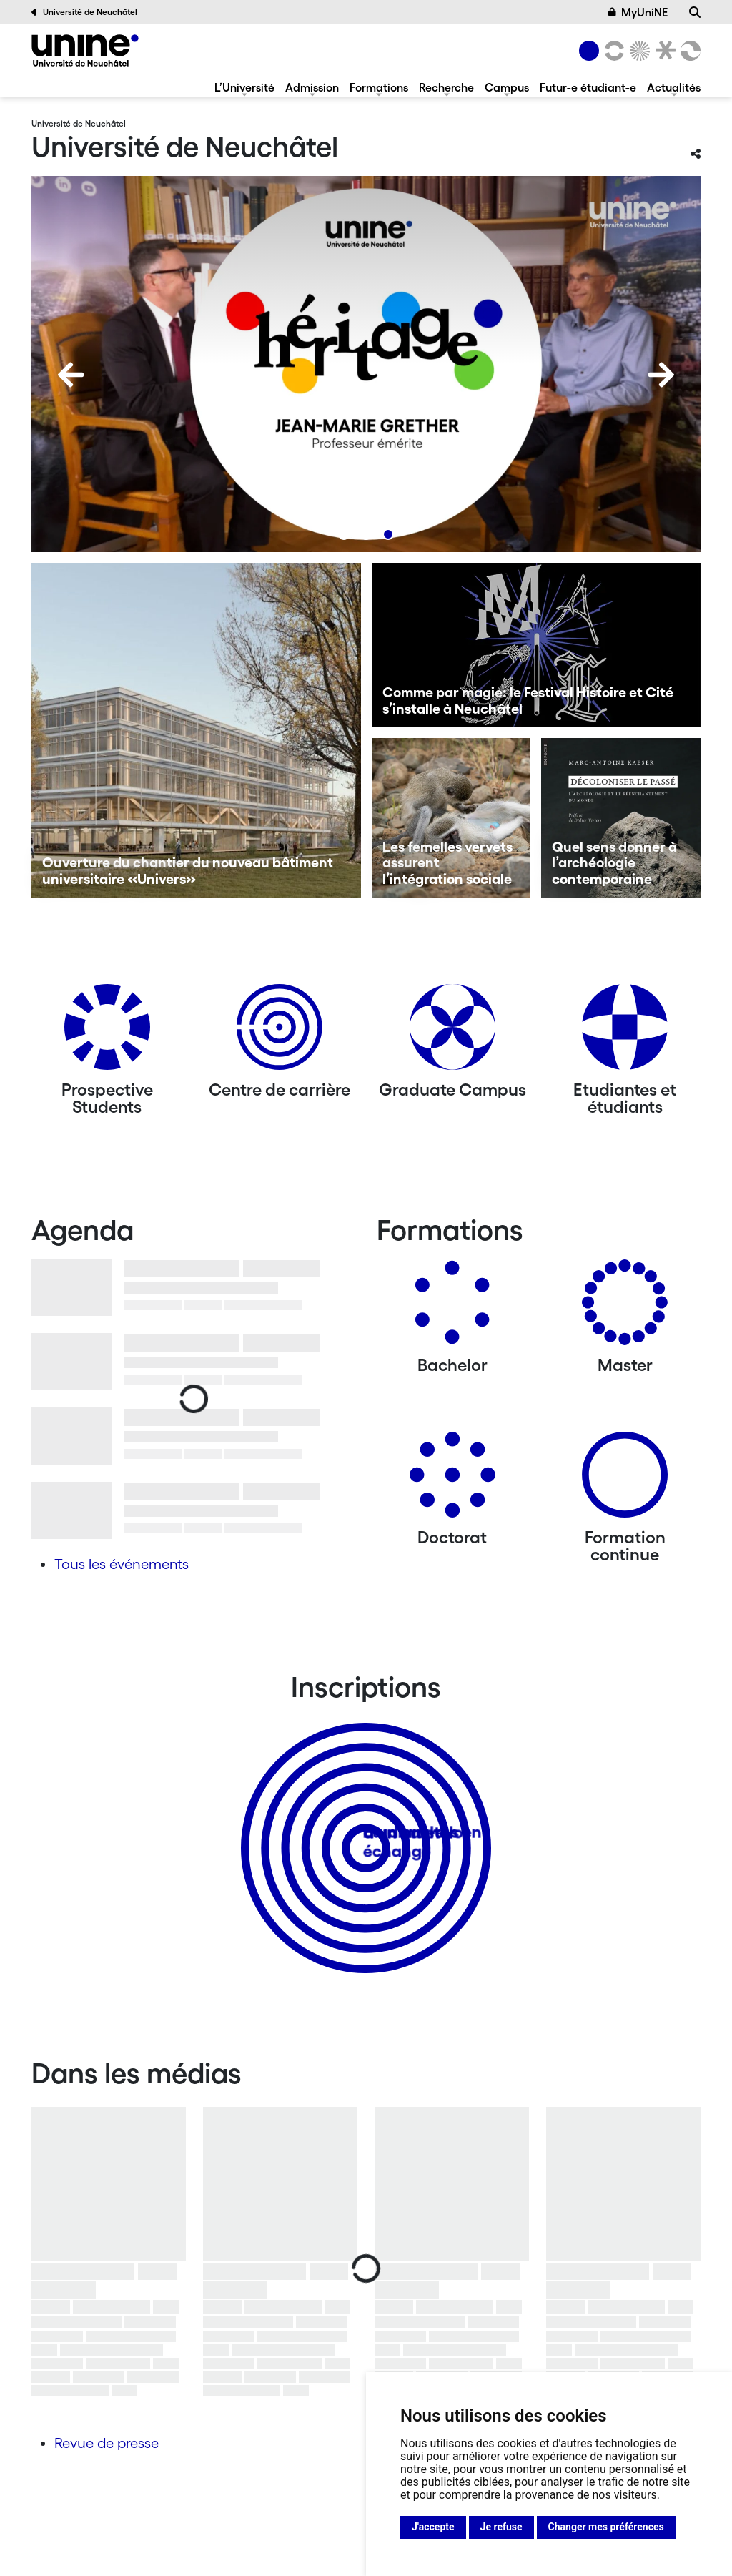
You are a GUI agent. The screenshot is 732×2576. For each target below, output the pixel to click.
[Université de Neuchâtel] (85, 50)
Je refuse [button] (501, 2526)
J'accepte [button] (433, 2526)
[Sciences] (638, 51)
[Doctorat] (452, 1480)
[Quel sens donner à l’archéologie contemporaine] (621, 818)
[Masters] (624, 1308)
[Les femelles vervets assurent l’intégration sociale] (451, 818)
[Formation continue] (624, 1480)
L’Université (244, 87)
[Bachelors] (452, 1308)
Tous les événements (121, 1564)
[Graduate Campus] (452, 1032)
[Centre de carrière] (279, 1032)
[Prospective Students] (107, 1032)
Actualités (674, 87)
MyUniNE (638, 12)
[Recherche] (695, 12)
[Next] (661, 374)
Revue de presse (106, 2443)
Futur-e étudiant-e (588, 87)
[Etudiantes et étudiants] (624, 1032)
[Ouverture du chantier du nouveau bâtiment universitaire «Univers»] (196, 730)
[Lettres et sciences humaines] (612, 51)
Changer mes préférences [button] (606, 2526)
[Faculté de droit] (663, 51)
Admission (312, 87)
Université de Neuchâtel (84, 12)
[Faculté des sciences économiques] (688, 51)
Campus (507, 87)
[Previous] (70, 374)
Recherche (446, 87)
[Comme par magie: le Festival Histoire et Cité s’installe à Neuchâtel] (536, 645)
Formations (379, 87)
